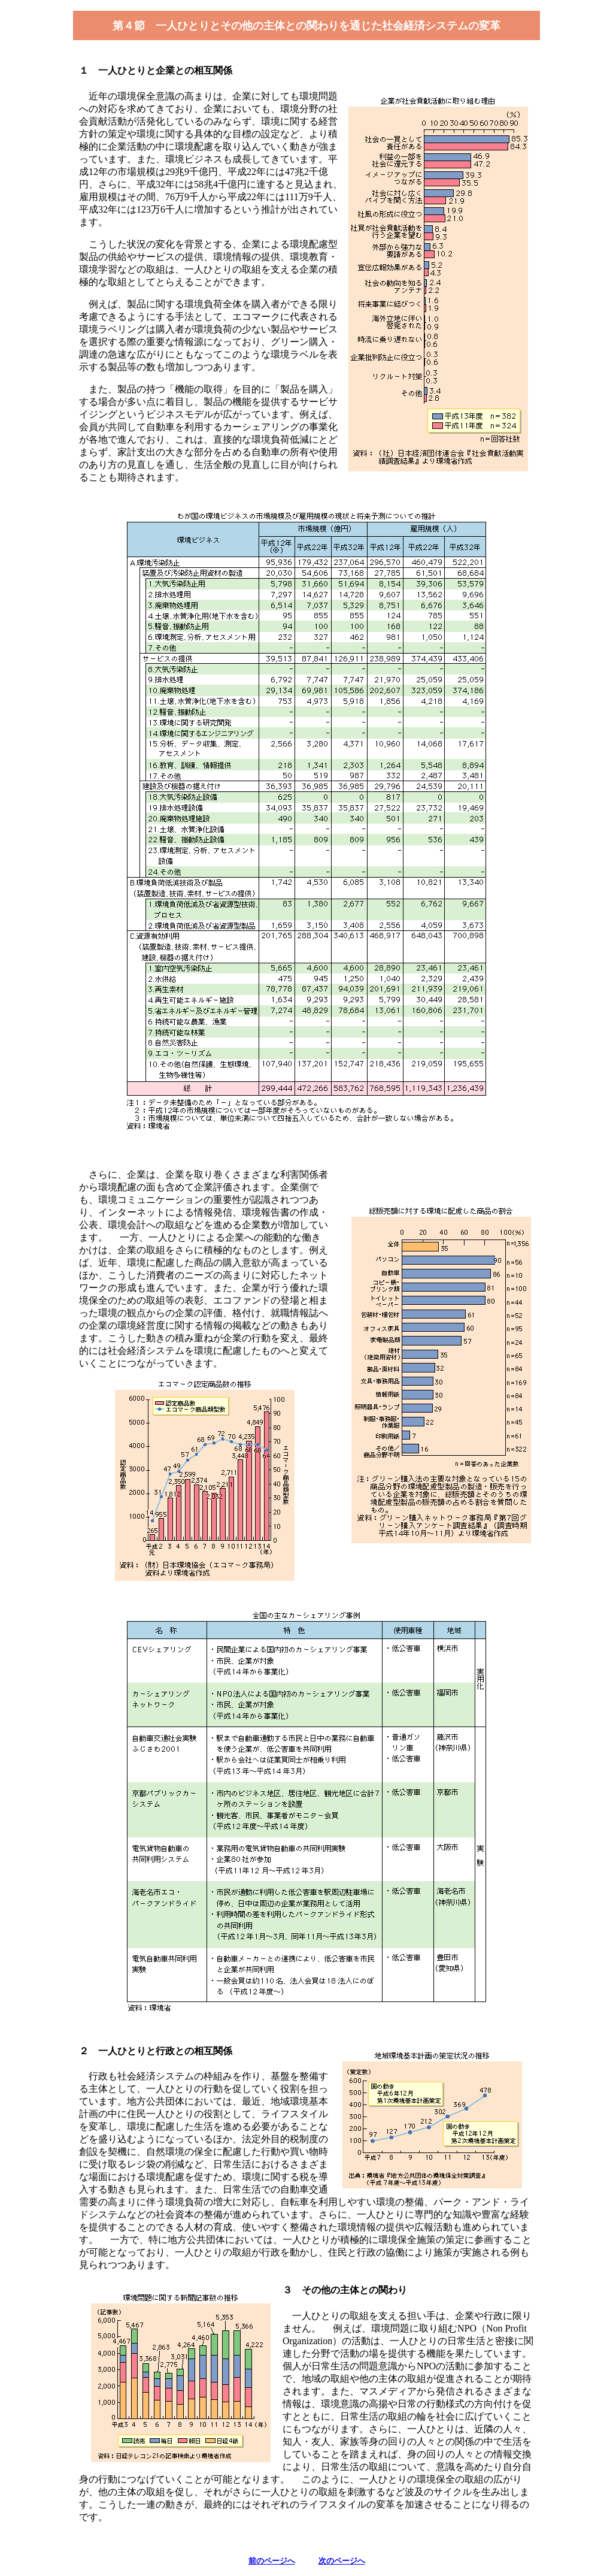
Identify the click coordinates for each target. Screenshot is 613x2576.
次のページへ (341, 2560)
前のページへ (271, 2560)
